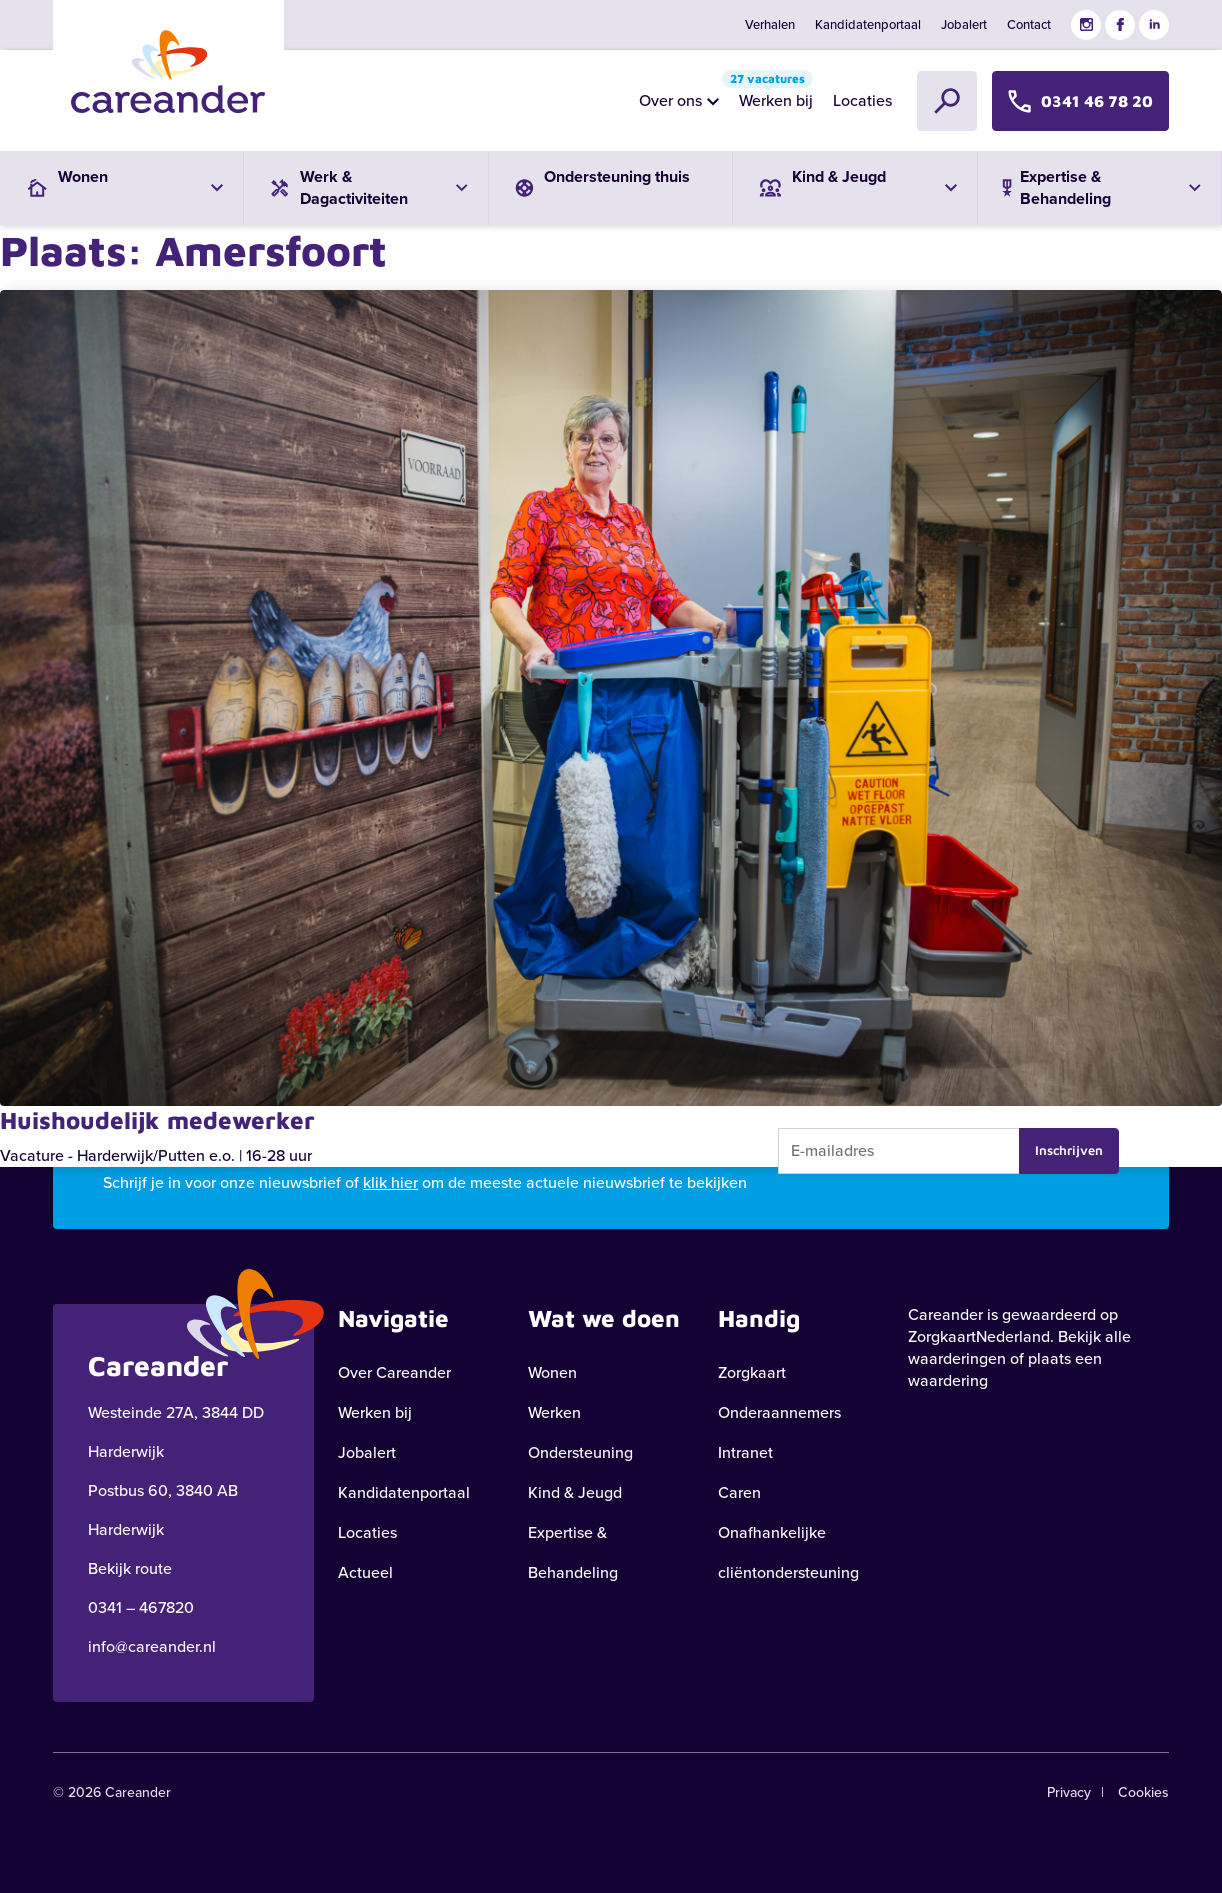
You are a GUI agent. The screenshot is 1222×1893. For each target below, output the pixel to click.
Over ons (670, 100)
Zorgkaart (752, 1372)
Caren (739, 1492)
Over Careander (394, 1372)
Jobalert (964, 24)
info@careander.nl (152, 1646)
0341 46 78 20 (1080, 100)
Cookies (1143, 1792)
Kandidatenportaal (868, 24)
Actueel (365, 1572)
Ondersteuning (580, 1452)
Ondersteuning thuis (599, 181)
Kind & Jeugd (575, 1492)
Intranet (745, 1452)
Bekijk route (130, 1568)
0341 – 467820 (141, 1607)
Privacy (1069, 1792)
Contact (1029, 24)
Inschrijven (1069, 1150)
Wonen (552, 1372)
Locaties (862, 100)
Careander (945, 1314)
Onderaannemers (779, 1412)
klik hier (390, 1182)
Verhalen (770, 24)
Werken (554, 1412)
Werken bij (771, 95)
